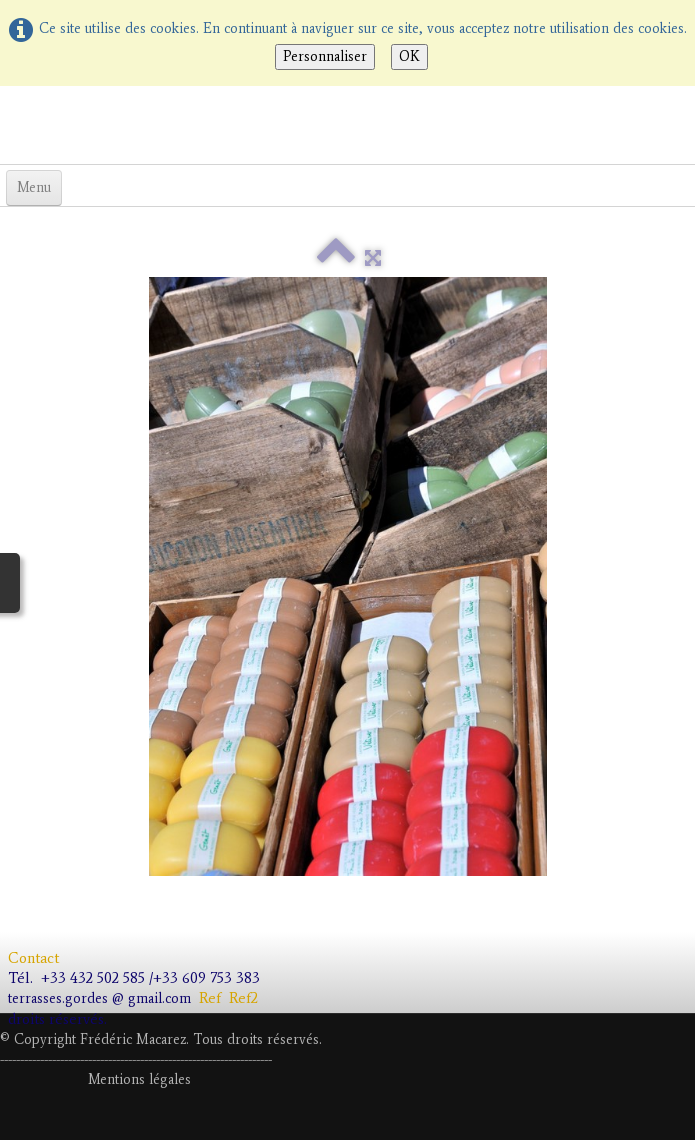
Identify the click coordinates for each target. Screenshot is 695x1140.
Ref (210, 998)
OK (409, 56)
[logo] (7, 123)
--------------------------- (134, 1059)
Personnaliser (325, 56)
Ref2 (247, 998)
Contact (35, 958)
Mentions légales (139, 1079)
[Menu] (34, 188)
